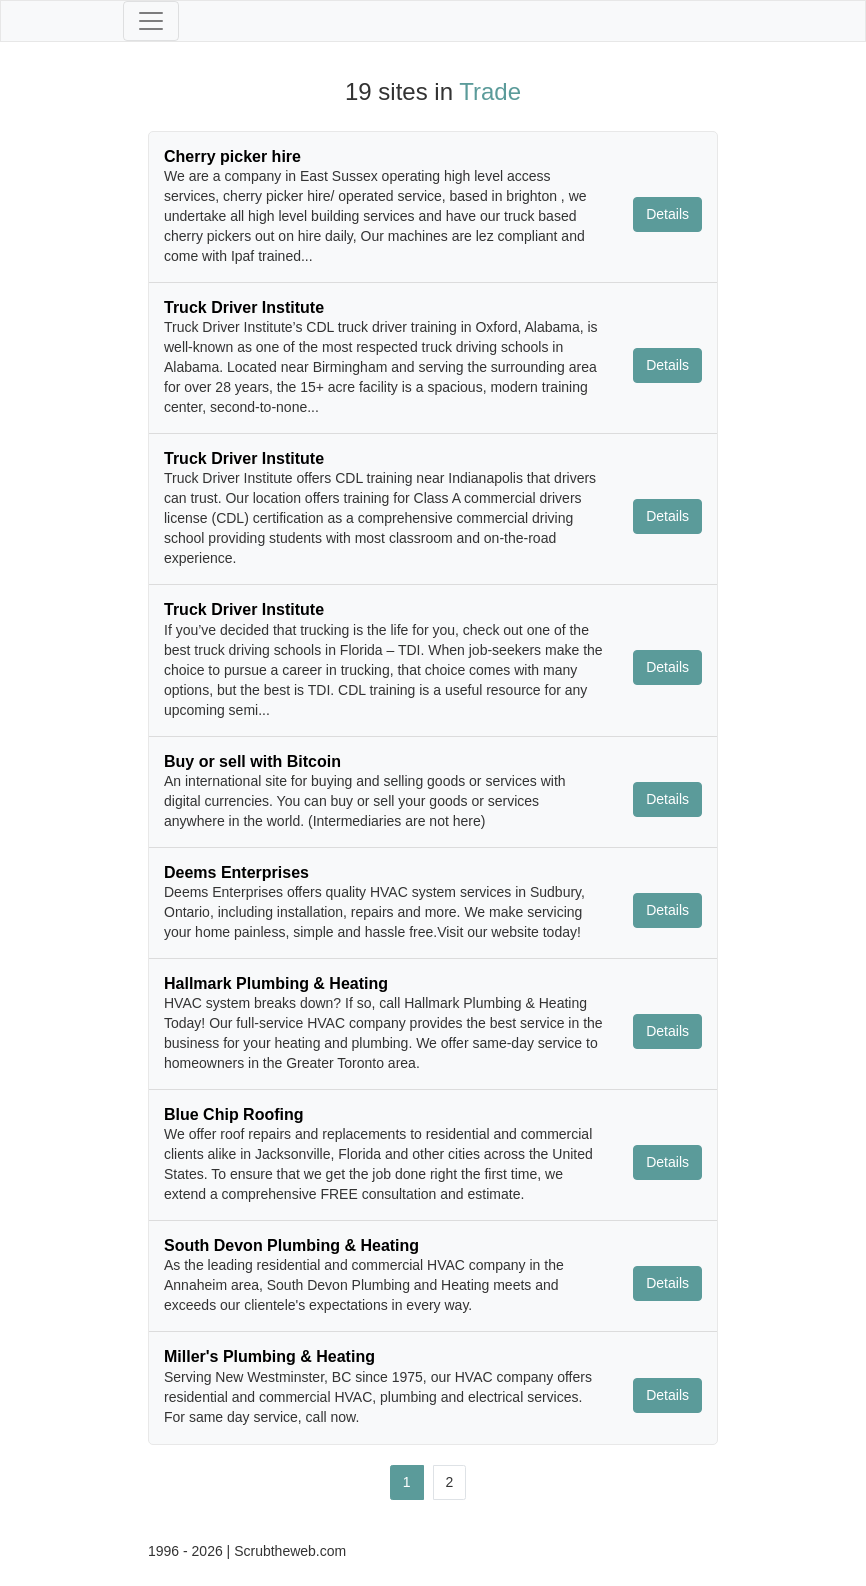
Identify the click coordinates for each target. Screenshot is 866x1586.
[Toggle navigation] (151, 21)
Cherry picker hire (232, 156)
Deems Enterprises (236, 872)
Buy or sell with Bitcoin (252, 761)
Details (667, 214)
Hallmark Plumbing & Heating (276, 983)
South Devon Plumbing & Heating (291, 1245)
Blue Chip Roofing (234, 1114)
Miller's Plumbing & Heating (269, 1356)
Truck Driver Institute (244, 307)
